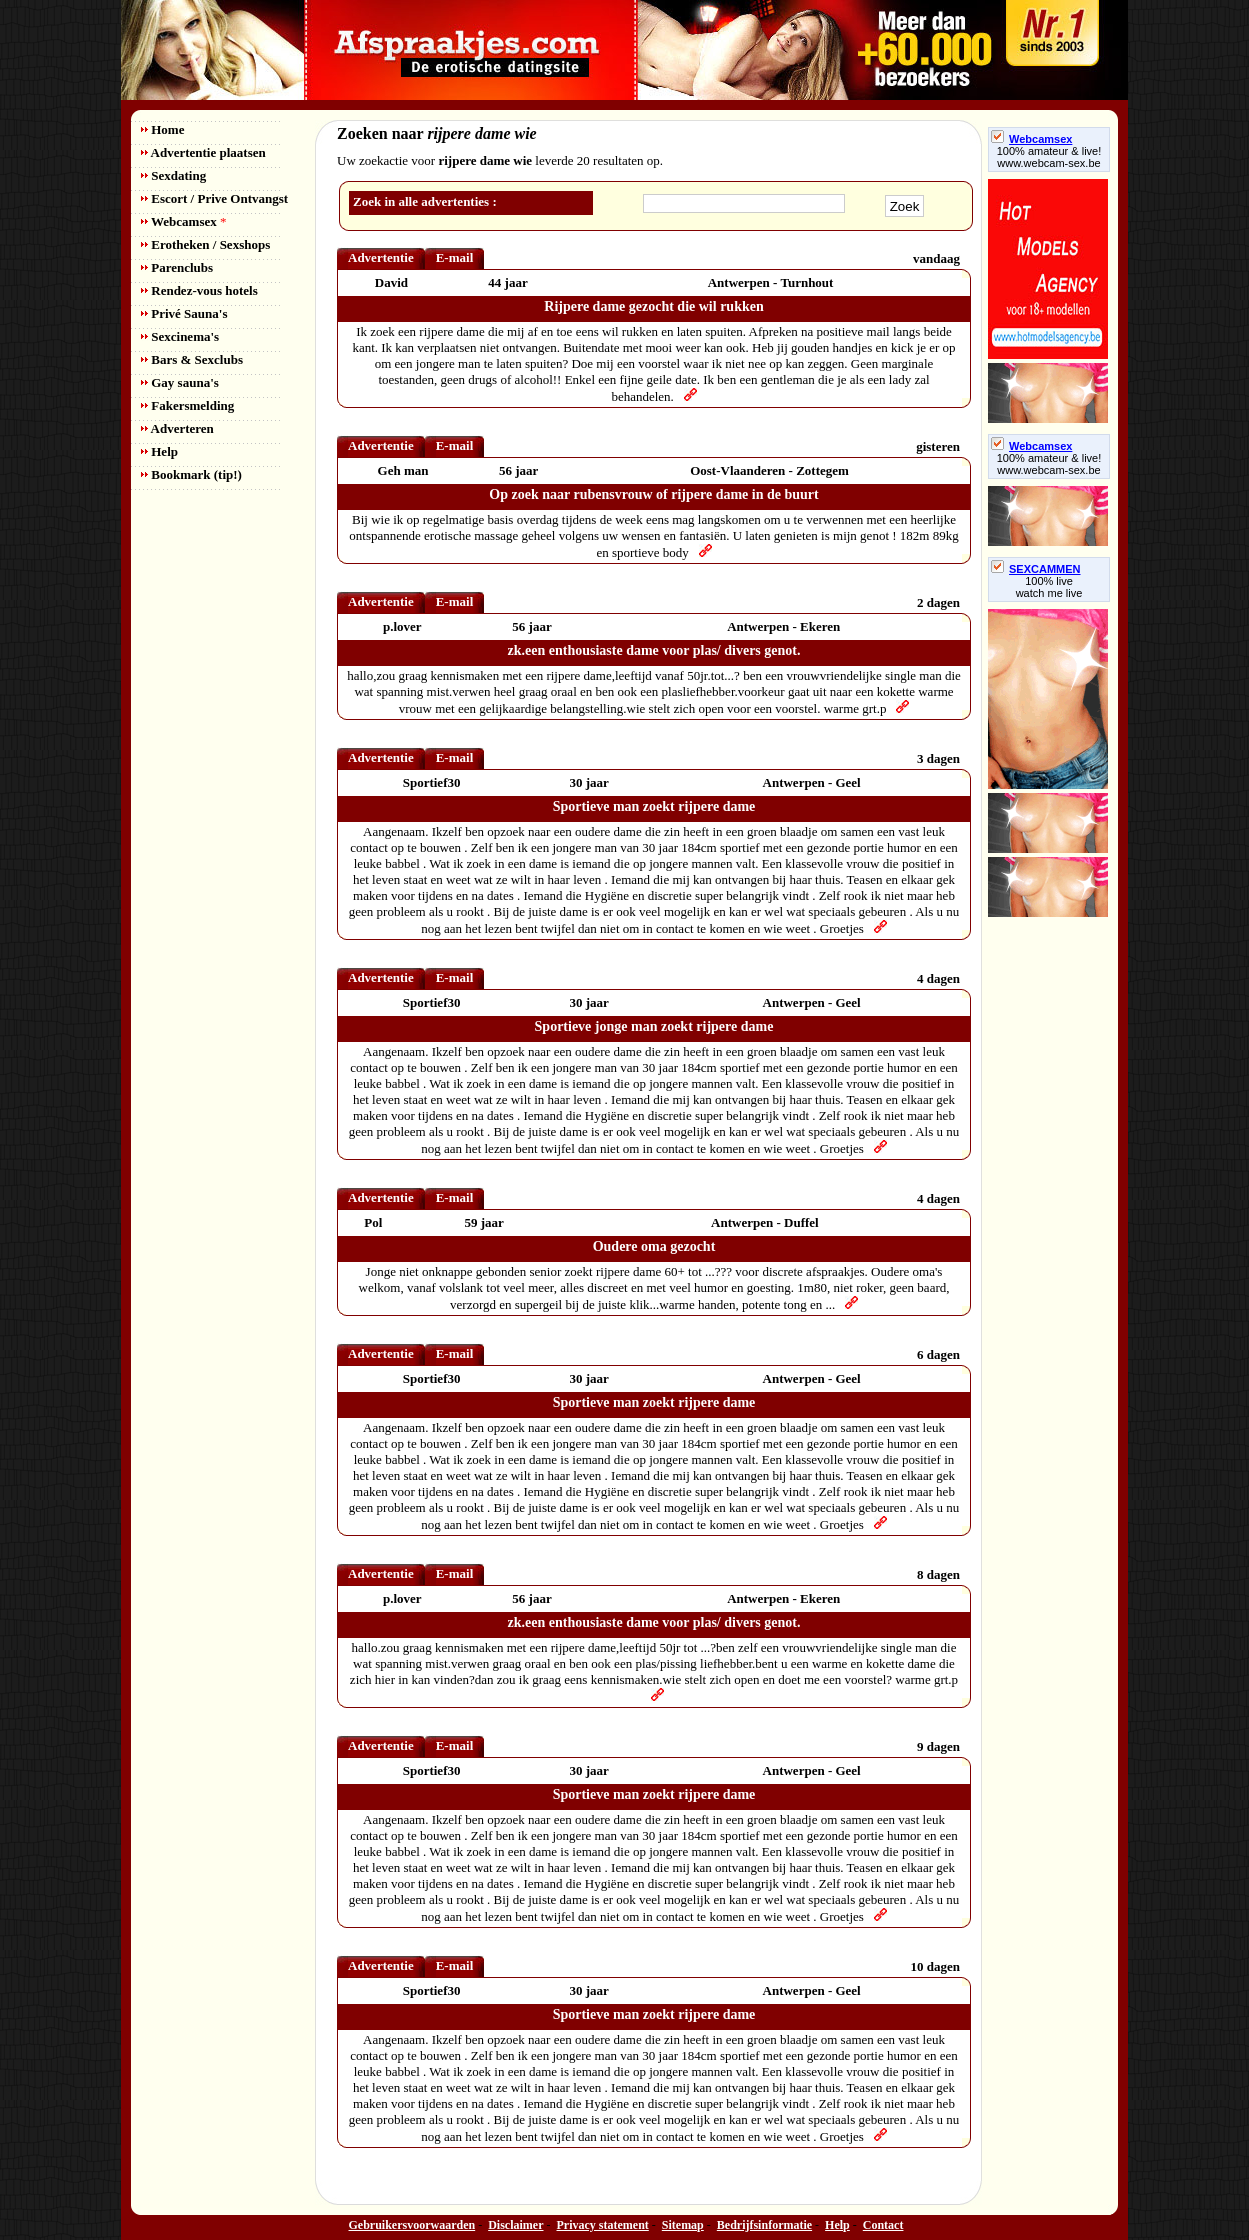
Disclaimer (515, 2225)
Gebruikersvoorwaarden (412, 2225)
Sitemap (683, 2225)
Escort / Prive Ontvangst (214, 198)
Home (162, 129)
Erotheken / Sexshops (205, 244)
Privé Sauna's (184, 313)
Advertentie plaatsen (203, 152)
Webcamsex (183, 221)
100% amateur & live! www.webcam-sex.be (1049, 157)
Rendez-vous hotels (199, 290)
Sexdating (173, 175)
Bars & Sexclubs (192, 359)
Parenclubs (177, 267)
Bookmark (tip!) (191, 474)
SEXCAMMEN (1036, 569)
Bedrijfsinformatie (764, 2225)
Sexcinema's (180, 336)
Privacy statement (603, 2225)
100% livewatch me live (1049, 587)
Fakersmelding (187, 405)
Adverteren (177, 428)
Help (159, 451)
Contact (883, 2225)
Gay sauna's (180, 382)
